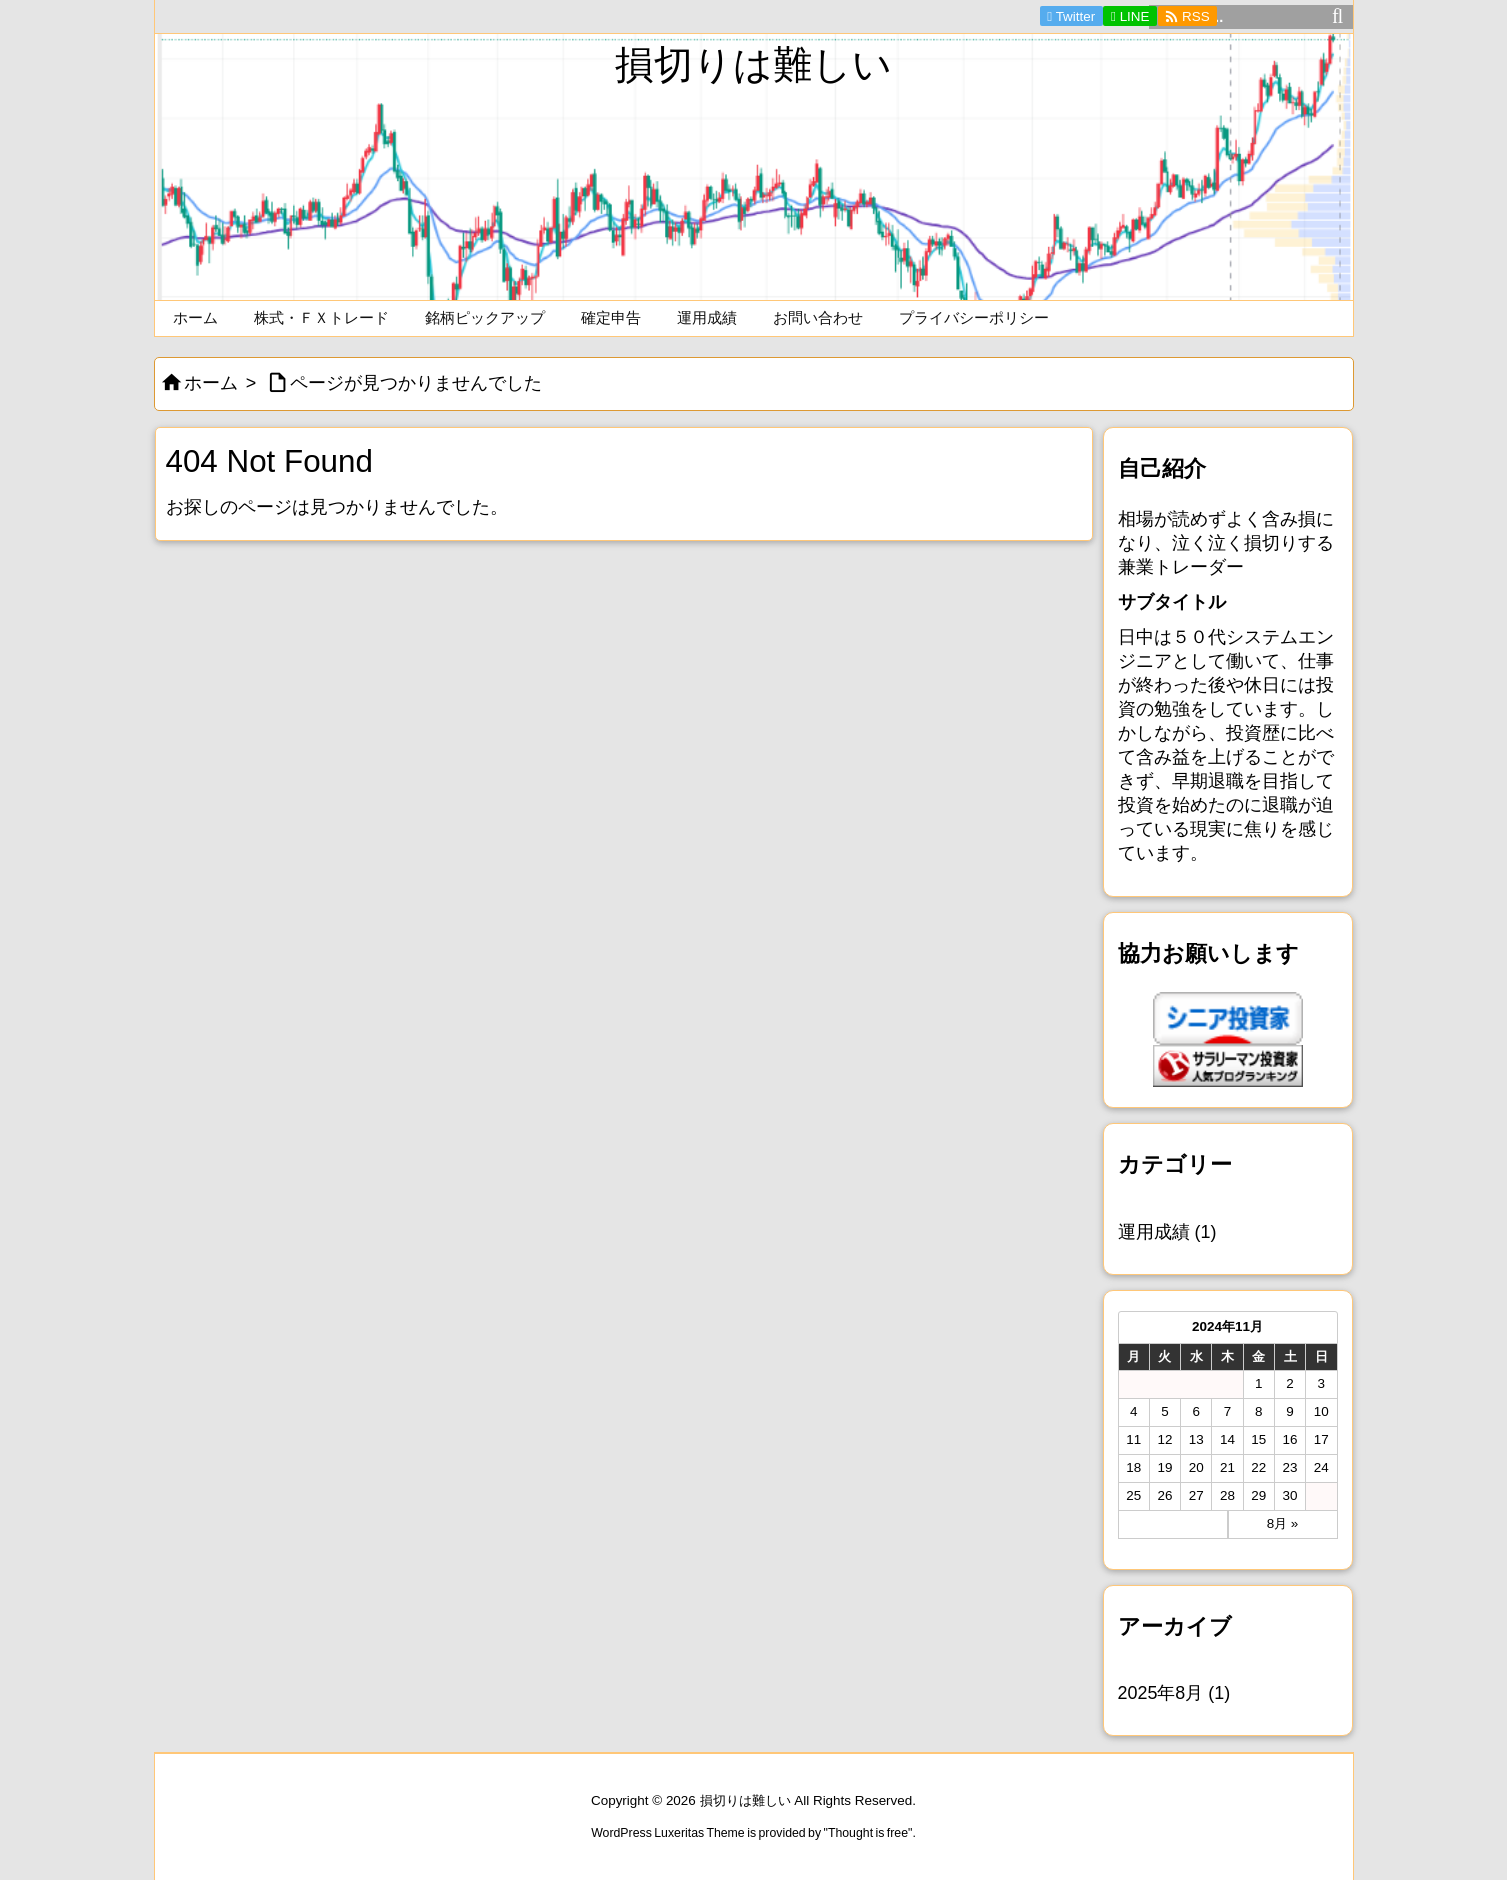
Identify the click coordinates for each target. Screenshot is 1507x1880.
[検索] (1338, 17)
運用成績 (1167, 1232)
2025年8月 (1174, 1693)
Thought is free (868, 1833)
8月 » (1283, 1523)
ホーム (211, 383)
